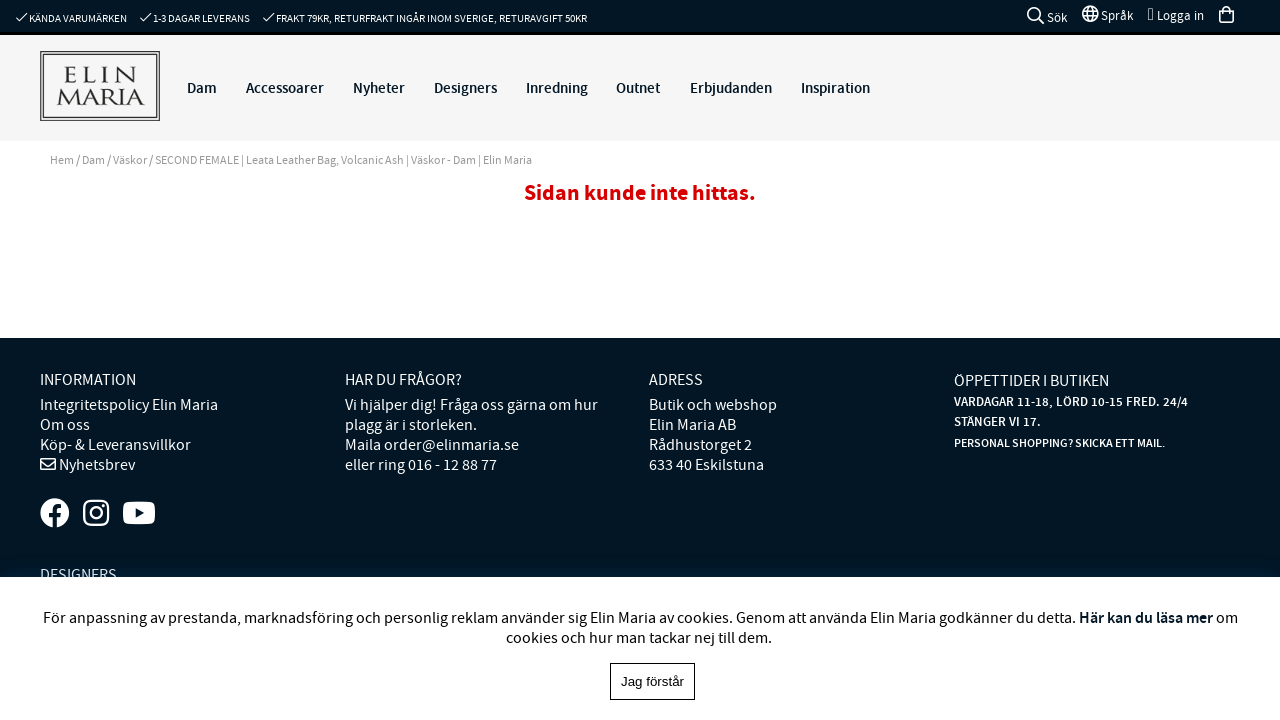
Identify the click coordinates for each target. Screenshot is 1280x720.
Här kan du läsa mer (1146, 617)
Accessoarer (285, 88)
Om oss (65, 425)
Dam (202, 88)
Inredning (557, 88)
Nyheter (379, 88)
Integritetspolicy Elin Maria (129, 405)
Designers (465, 88)
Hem (62, 160)
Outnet (638, 88)
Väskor (130, 160)
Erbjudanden (731, 88)
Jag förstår (652, 681)
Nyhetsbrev (95, 465)
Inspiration (835, 88)
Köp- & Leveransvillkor (115, 445)
